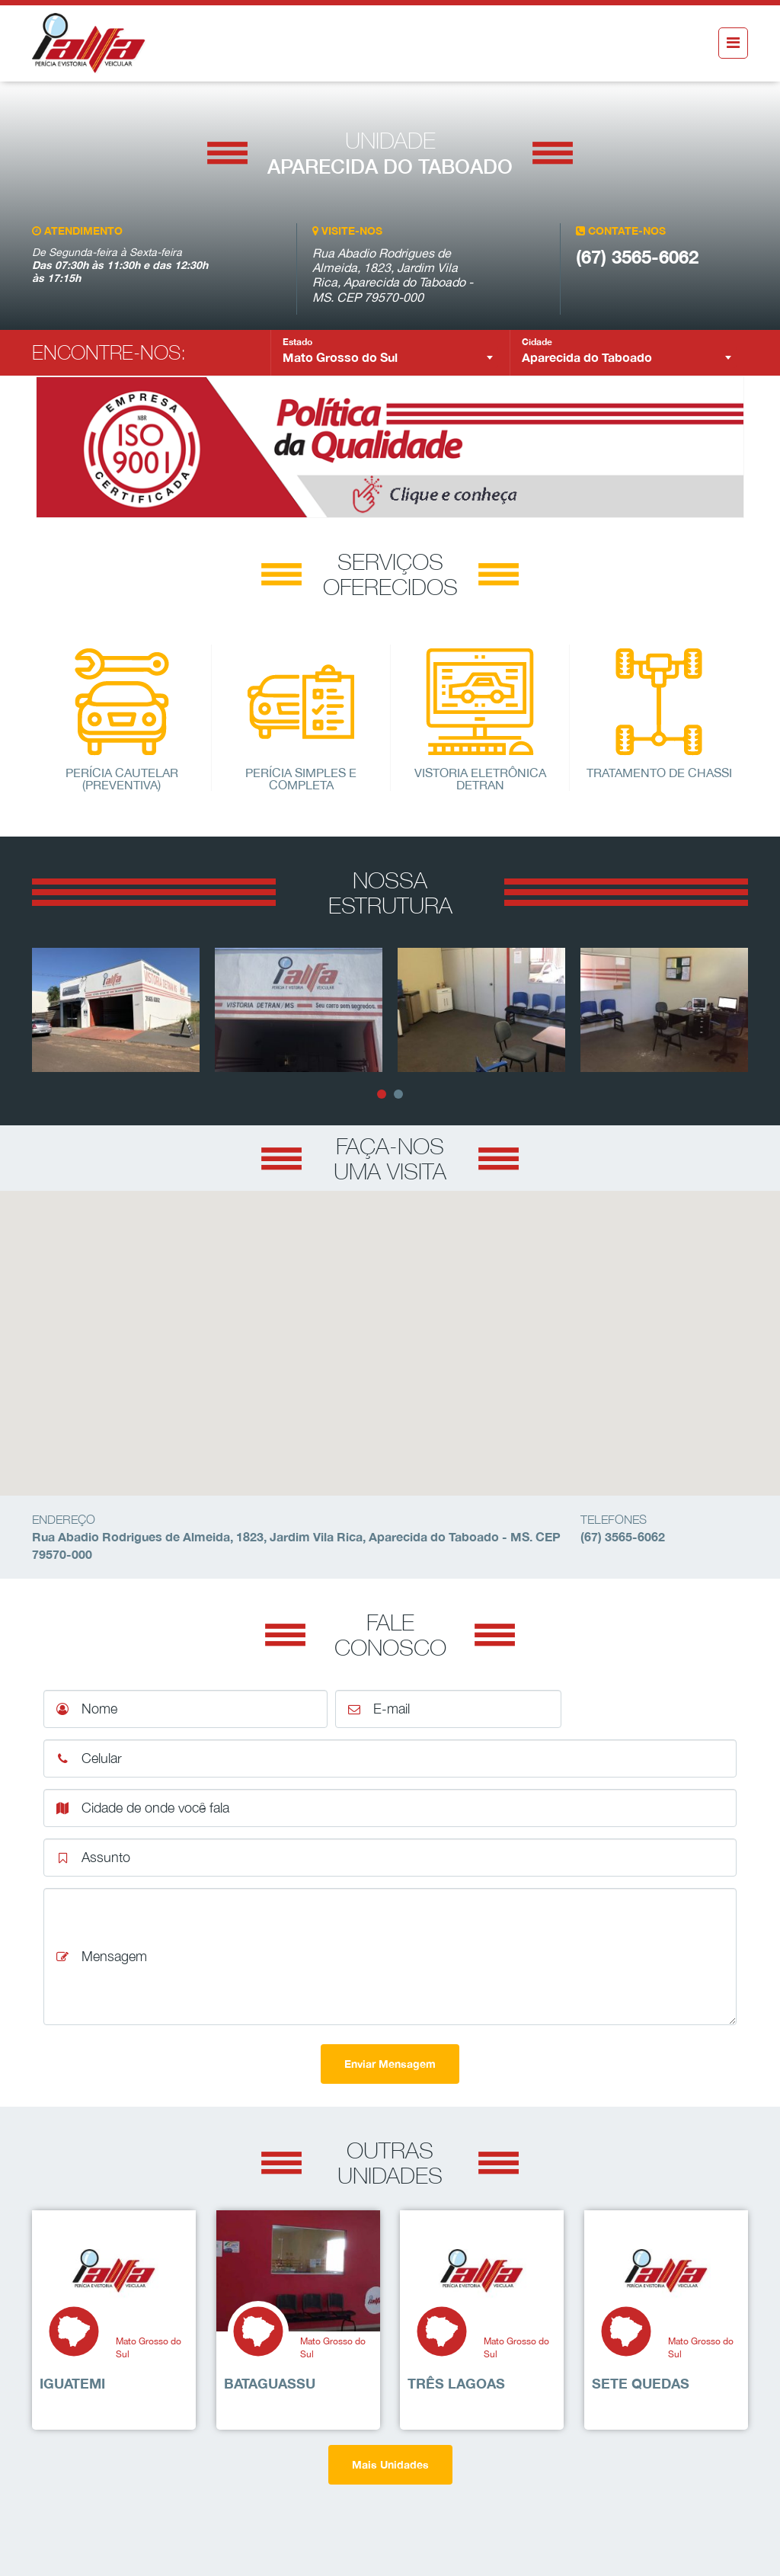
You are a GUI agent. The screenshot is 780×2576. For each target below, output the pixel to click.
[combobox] (390, 357)
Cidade (537, 342)
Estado (297, 342)
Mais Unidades (390, 2464)
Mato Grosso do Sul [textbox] (340, 357)
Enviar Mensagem (390, 2063)
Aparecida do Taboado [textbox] (587, 357)
